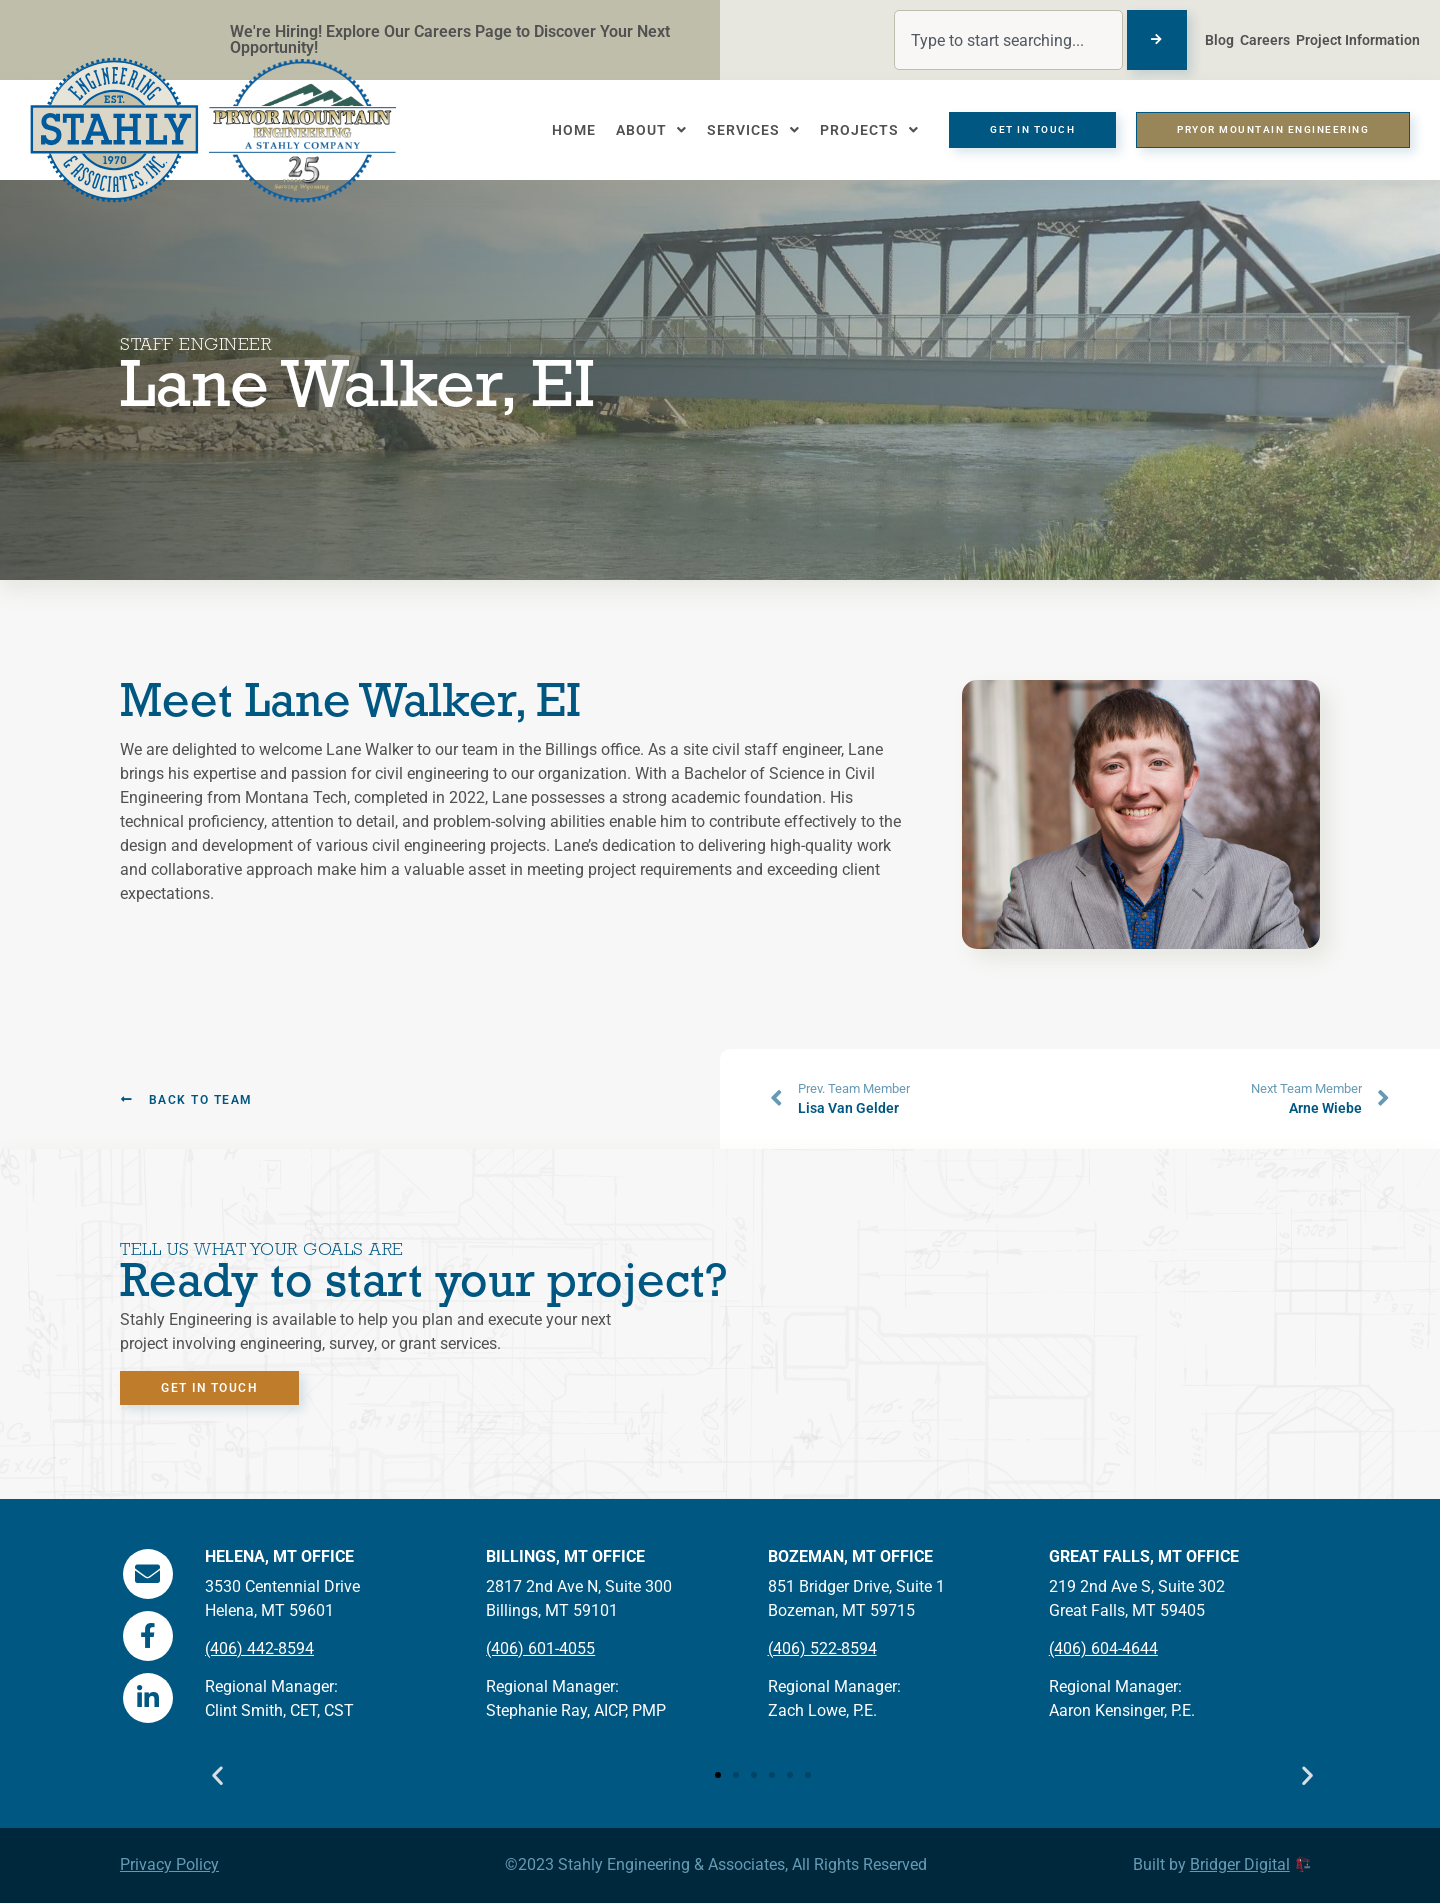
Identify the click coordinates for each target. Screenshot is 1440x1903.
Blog (1219, 40)
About (651, 130)
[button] (217, 1780)
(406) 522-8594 (822, 1648)
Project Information (1358, 40)
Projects (869, 130)
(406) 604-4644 (1103, 1648)
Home (574, 130)
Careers (1265, 40)
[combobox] (1008, 40)
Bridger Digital (1240, 1864)
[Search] (1157, 40)
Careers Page (465, 31)
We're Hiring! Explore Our (322, 31)
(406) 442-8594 (259, 1648)
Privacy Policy (169, 1864)
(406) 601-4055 (540, 1648)
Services (753, 130)
